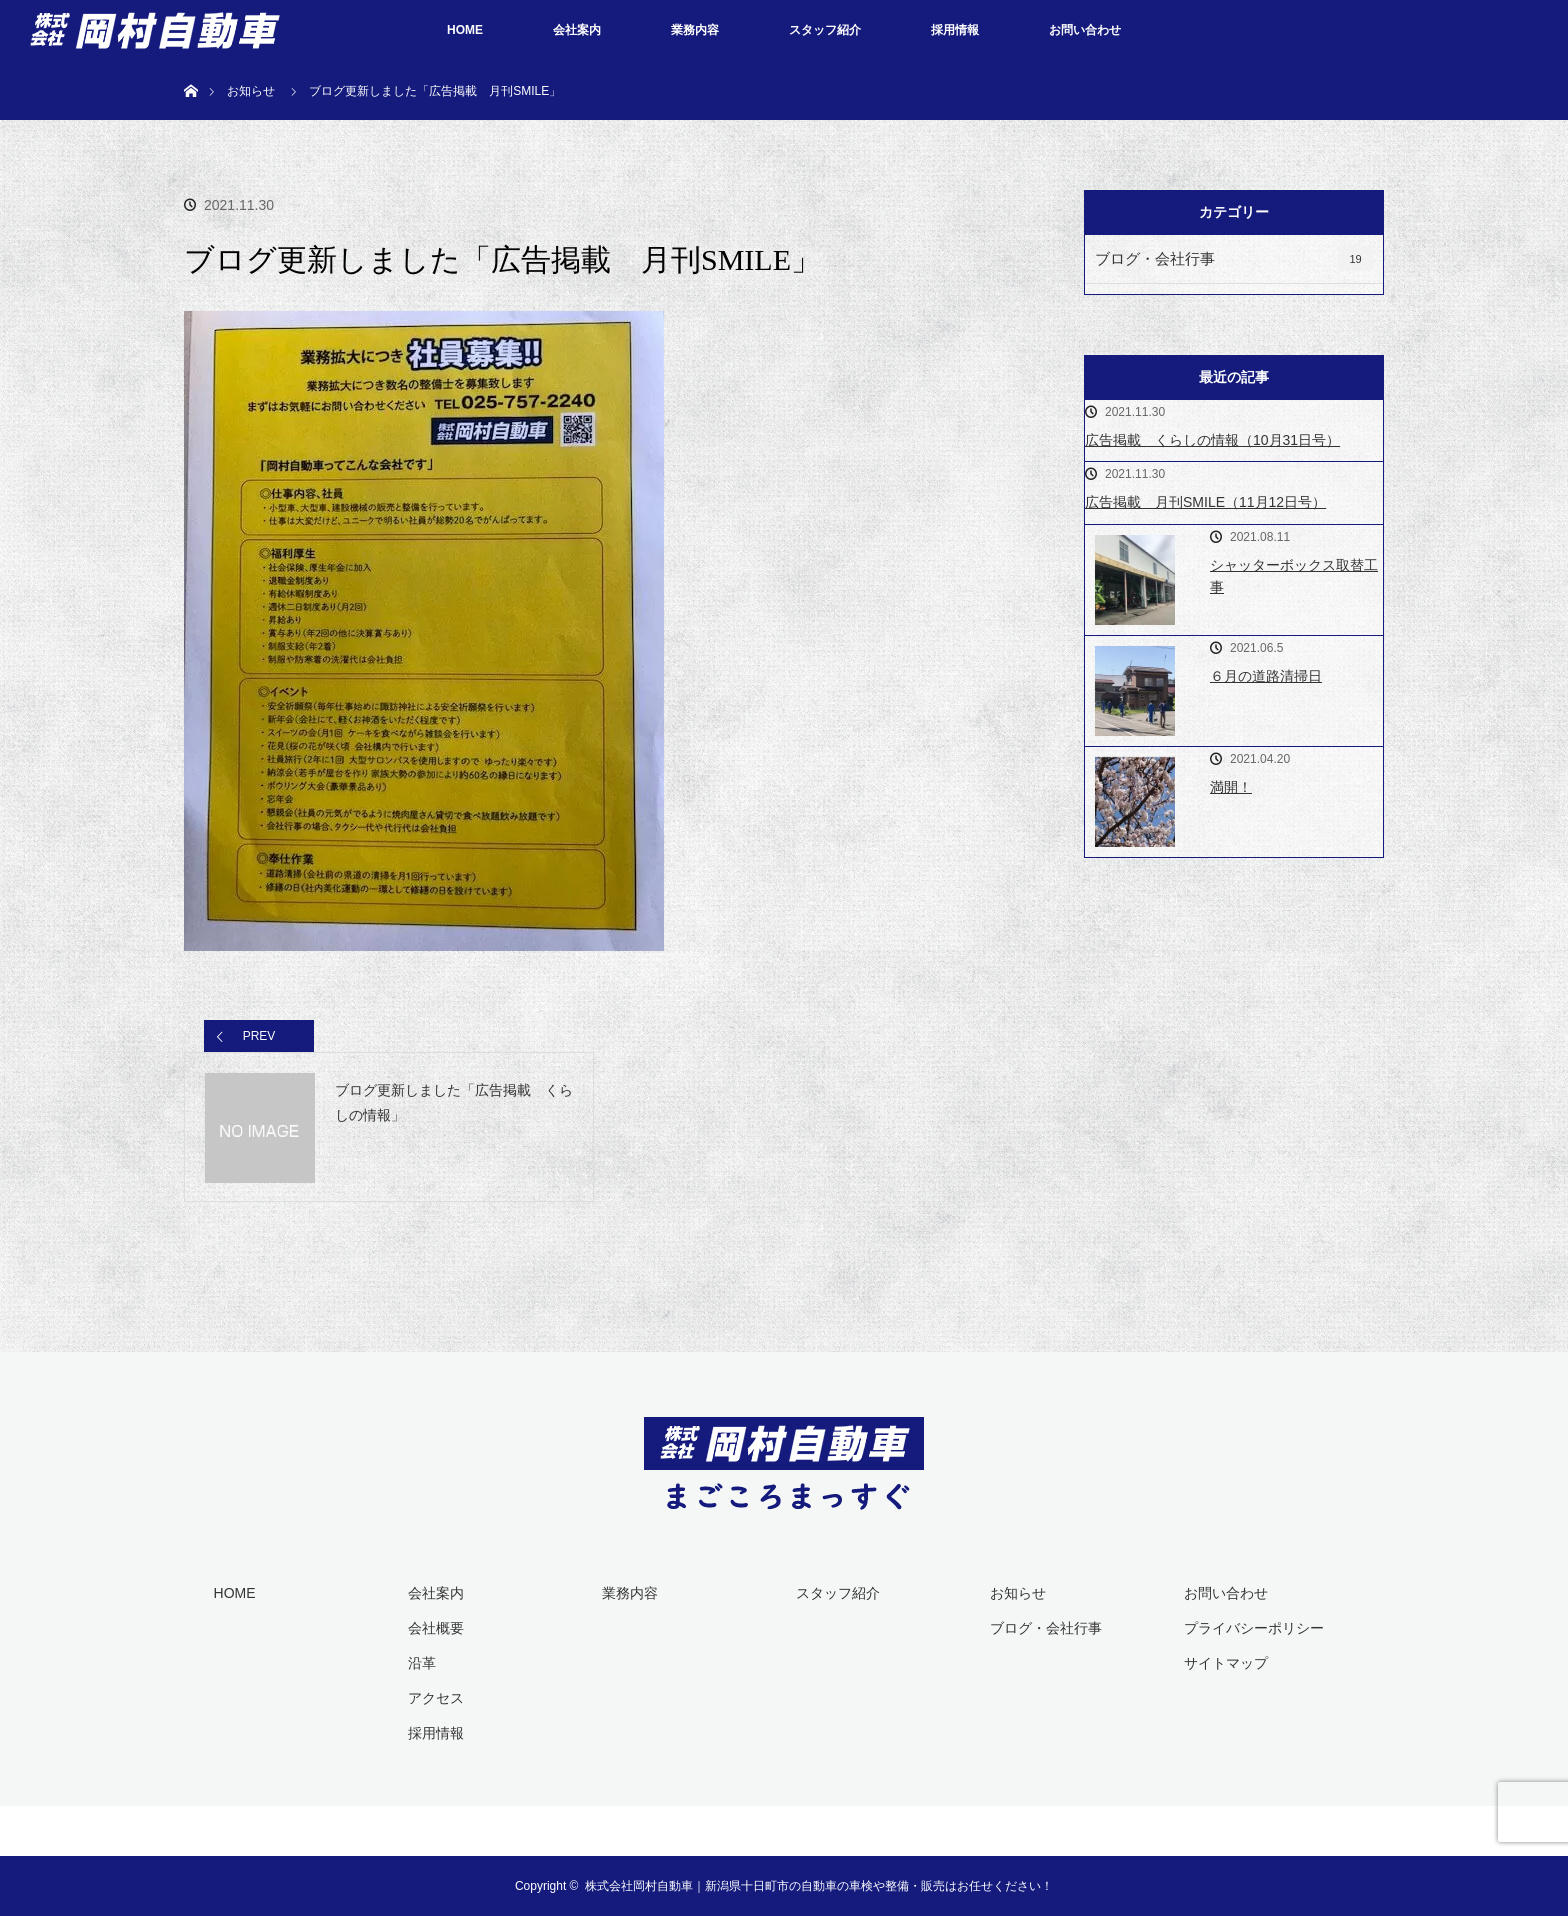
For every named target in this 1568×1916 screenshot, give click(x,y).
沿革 (422, 1663)
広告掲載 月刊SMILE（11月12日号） (1205, 502)
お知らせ (1018, 1593)
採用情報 (955, 30)
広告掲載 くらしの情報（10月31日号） (1212, 440)
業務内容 (695, 30)
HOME (465, 30)
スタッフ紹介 (825, 30)
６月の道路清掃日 (1266, 676)
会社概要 (436, 1628)
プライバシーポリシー (1254, 1628)
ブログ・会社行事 (1234, 259)
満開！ (1231, 787)
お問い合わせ (1085, 30)
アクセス (436, 1698)
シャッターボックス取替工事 (1294, 576)
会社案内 (577, 30)
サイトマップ (1226, 1663)
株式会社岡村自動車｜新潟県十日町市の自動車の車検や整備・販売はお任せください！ (819, 1886)
